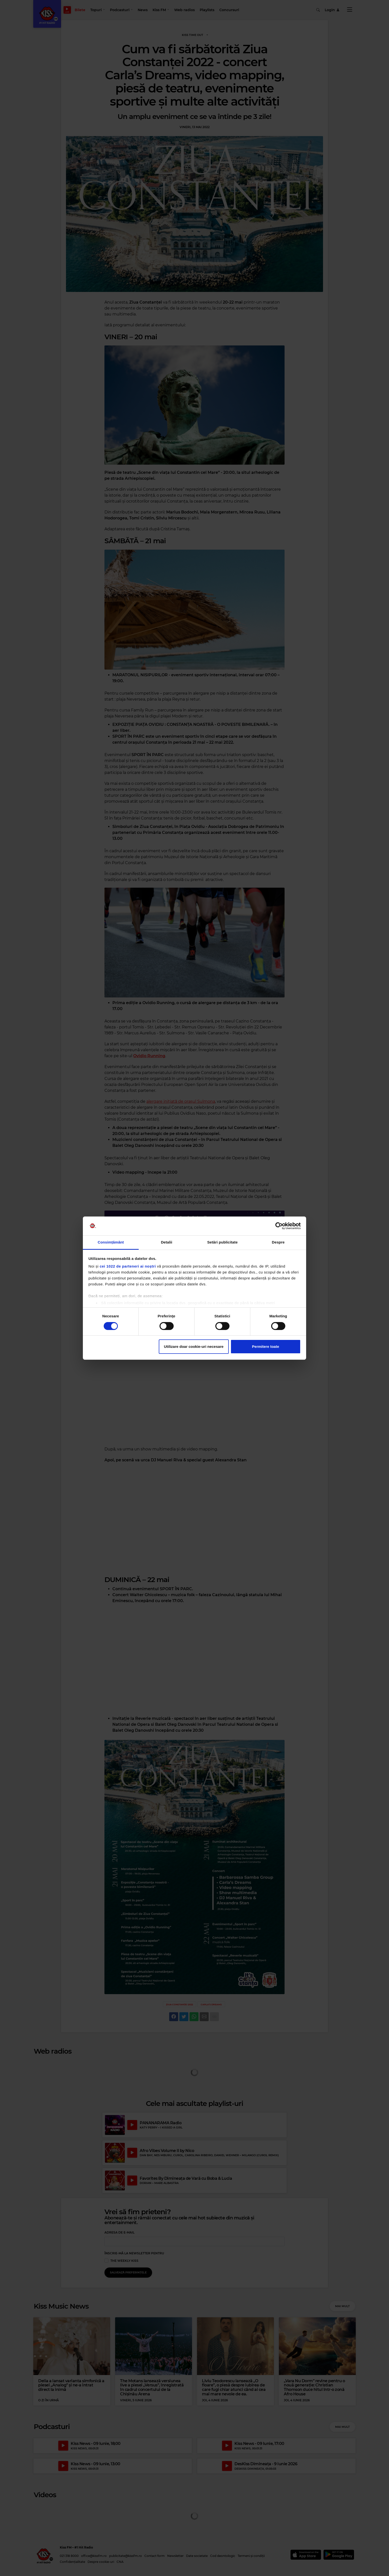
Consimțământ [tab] (111, 1242)
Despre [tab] (278, 1242)
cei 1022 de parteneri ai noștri (128, 1266)
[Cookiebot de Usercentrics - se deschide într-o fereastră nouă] (279, 1226)
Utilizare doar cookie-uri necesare (194, 1346)
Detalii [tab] (166, 1242)
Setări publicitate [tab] (222, 1242)
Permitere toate (265, 1346)
